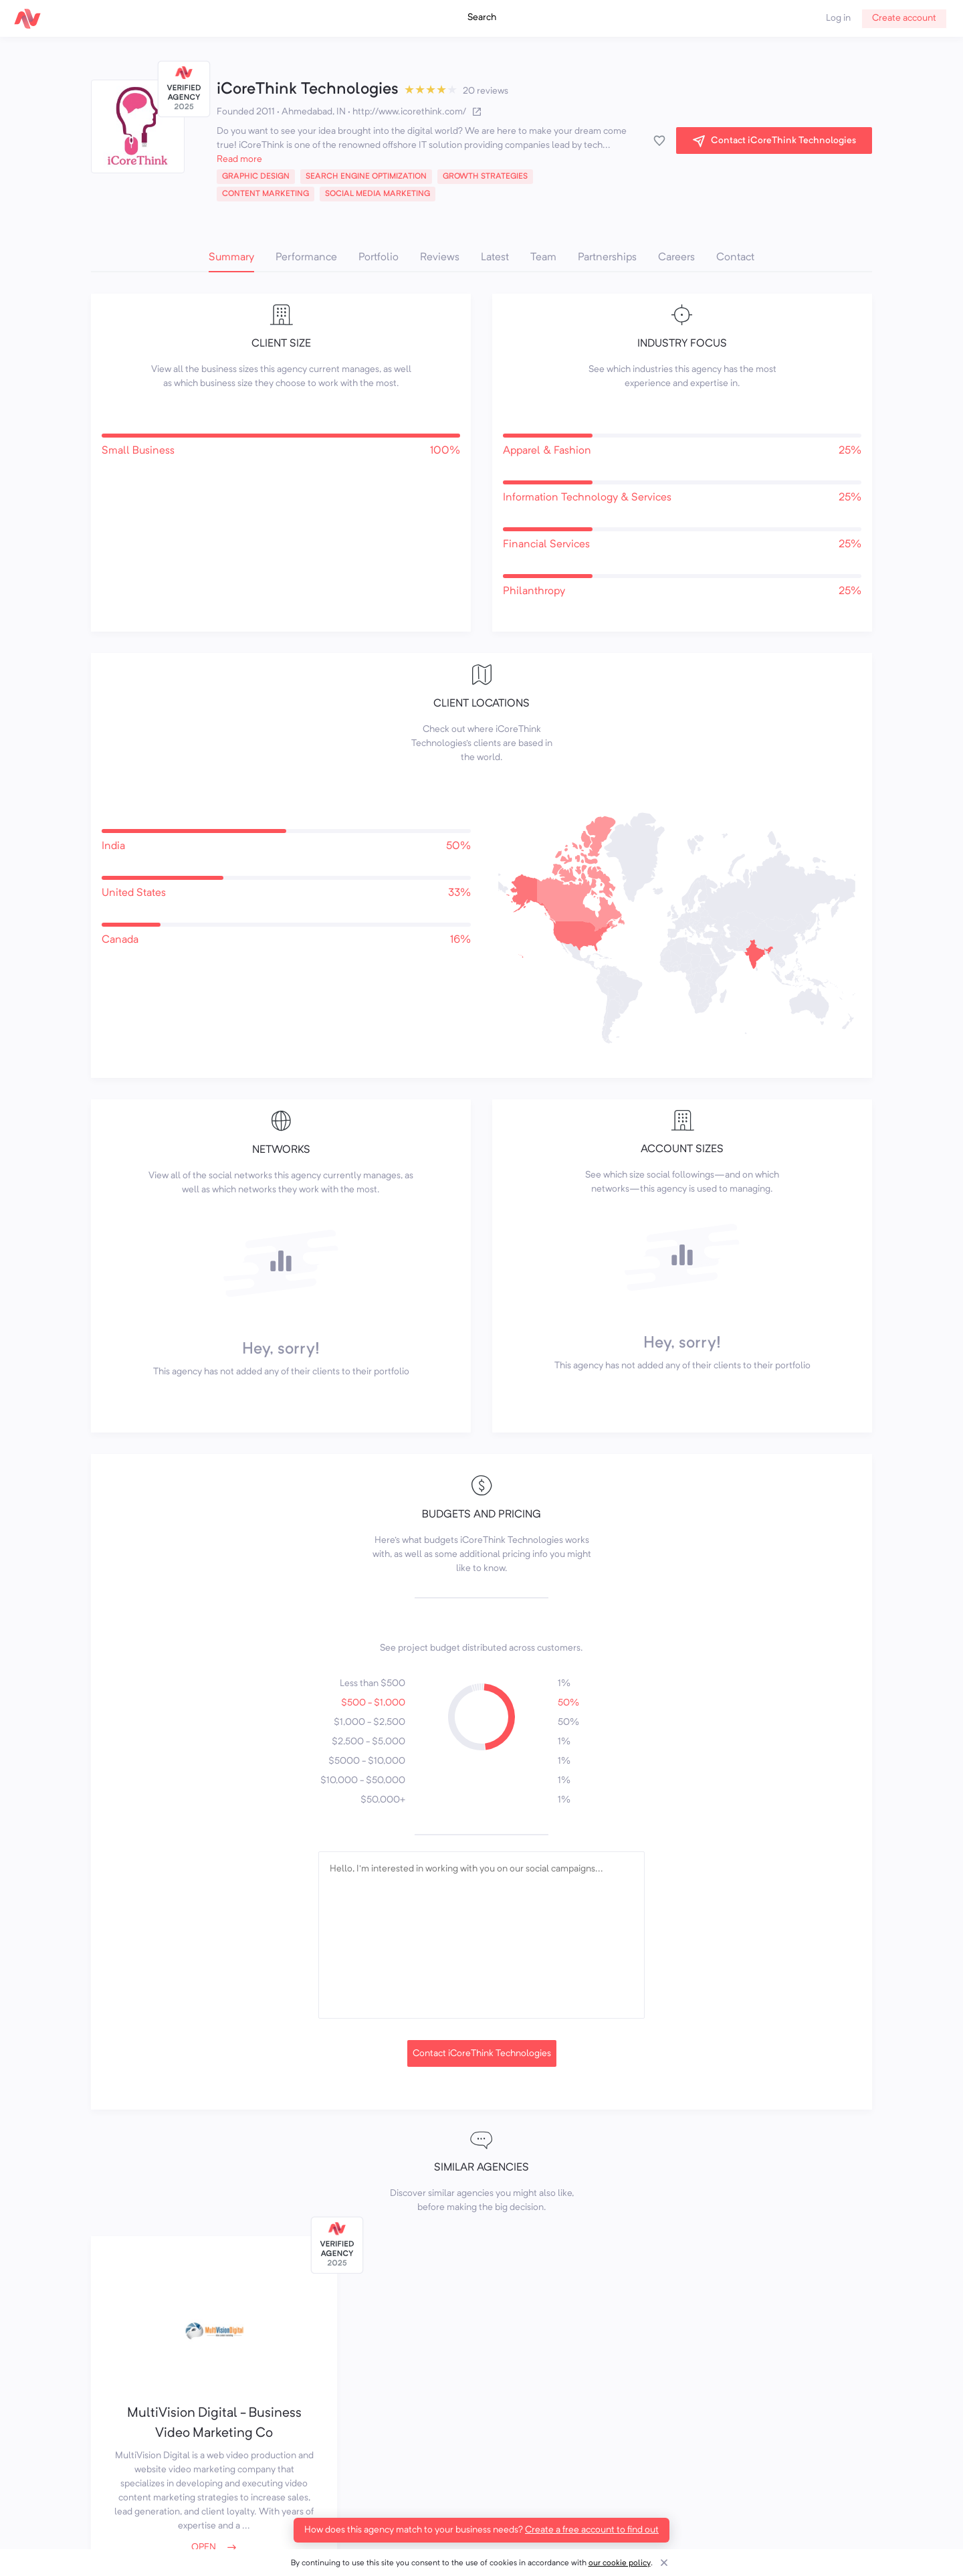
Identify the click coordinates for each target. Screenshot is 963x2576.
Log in (838, 18)
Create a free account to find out (592, 2530)
